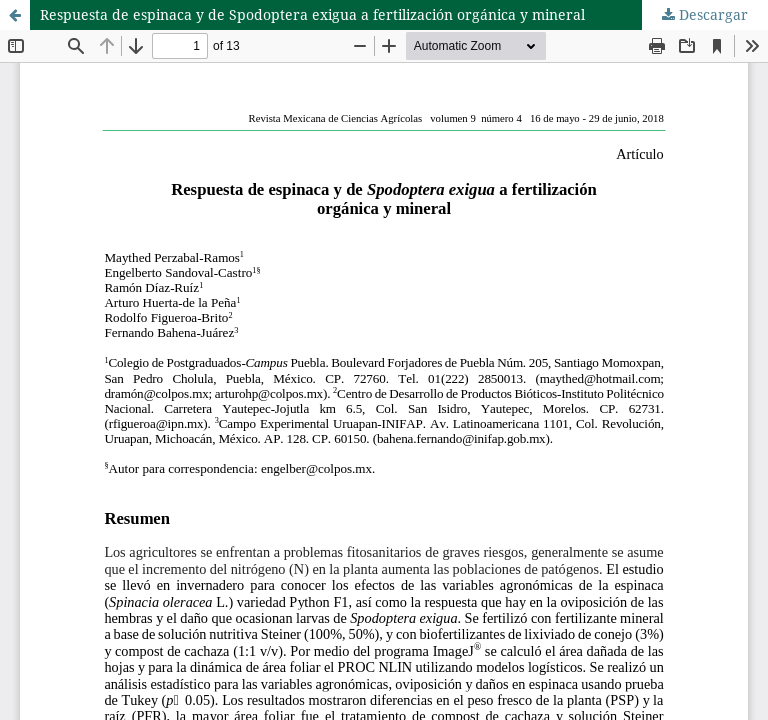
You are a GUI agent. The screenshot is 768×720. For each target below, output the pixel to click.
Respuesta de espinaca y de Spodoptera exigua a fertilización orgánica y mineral (312, 14)
